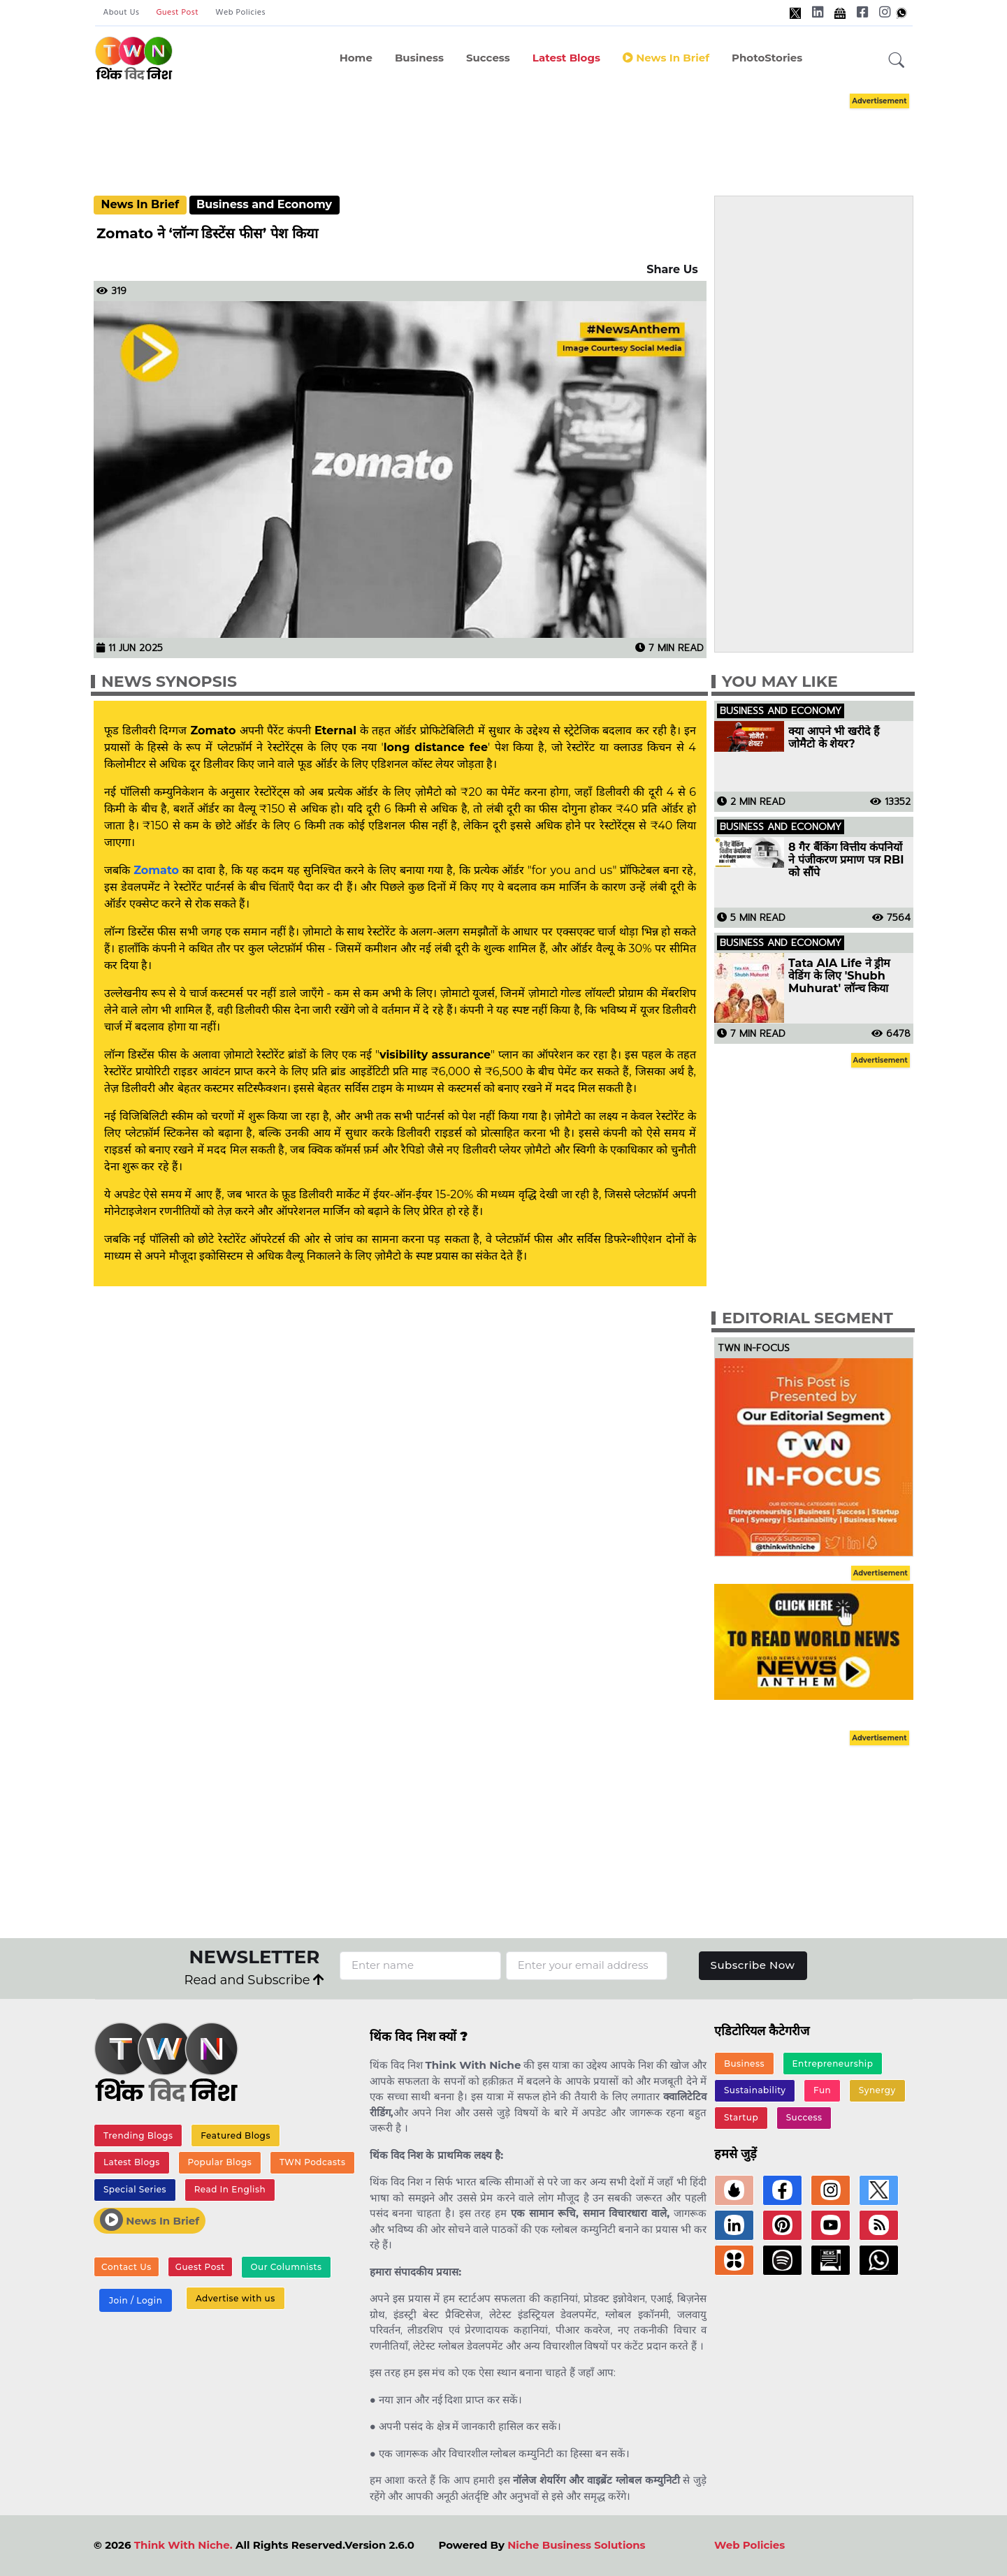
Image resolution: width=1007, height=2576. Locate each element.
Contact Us (126, 2267)
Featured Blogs (235, 2135)
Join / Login (135, 2300)
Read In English (230, 2189)
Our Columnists (285, 2267)
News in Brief (666, 57)
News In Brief (140, 204)
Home (356, 57)
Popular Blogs (219, 2162)
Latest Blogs (566, 57)
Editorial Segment (807, 1318)
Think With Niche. (183, 2545)
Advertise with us (235, 2298)
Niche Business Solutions (576, 2545)
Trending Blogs (138, 2135)
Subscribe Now (753, 1965)
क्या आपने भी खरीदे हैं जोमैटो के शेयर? (834, 737)
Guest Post (177, 13)
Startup (741, 2117)
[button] (897, 60)
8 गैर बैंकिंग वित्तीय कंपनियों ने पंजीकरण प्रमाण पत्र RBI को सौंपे (846, 860)
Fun (822, 2090)
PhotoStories (767, 57)
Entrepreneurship (833, 2063)
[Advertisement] (504, 131)
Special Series (134, 2189)
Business (419, 57)
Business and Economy (264, 204)
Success (488, 57)
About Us (121, 13)
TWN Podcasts (313, 2162)
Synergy (877, 2090)
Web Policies (240, 13)
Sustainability (755, 2090)
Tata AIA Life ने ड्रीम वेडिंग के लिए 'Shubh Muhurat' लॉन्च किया (839, 976)
